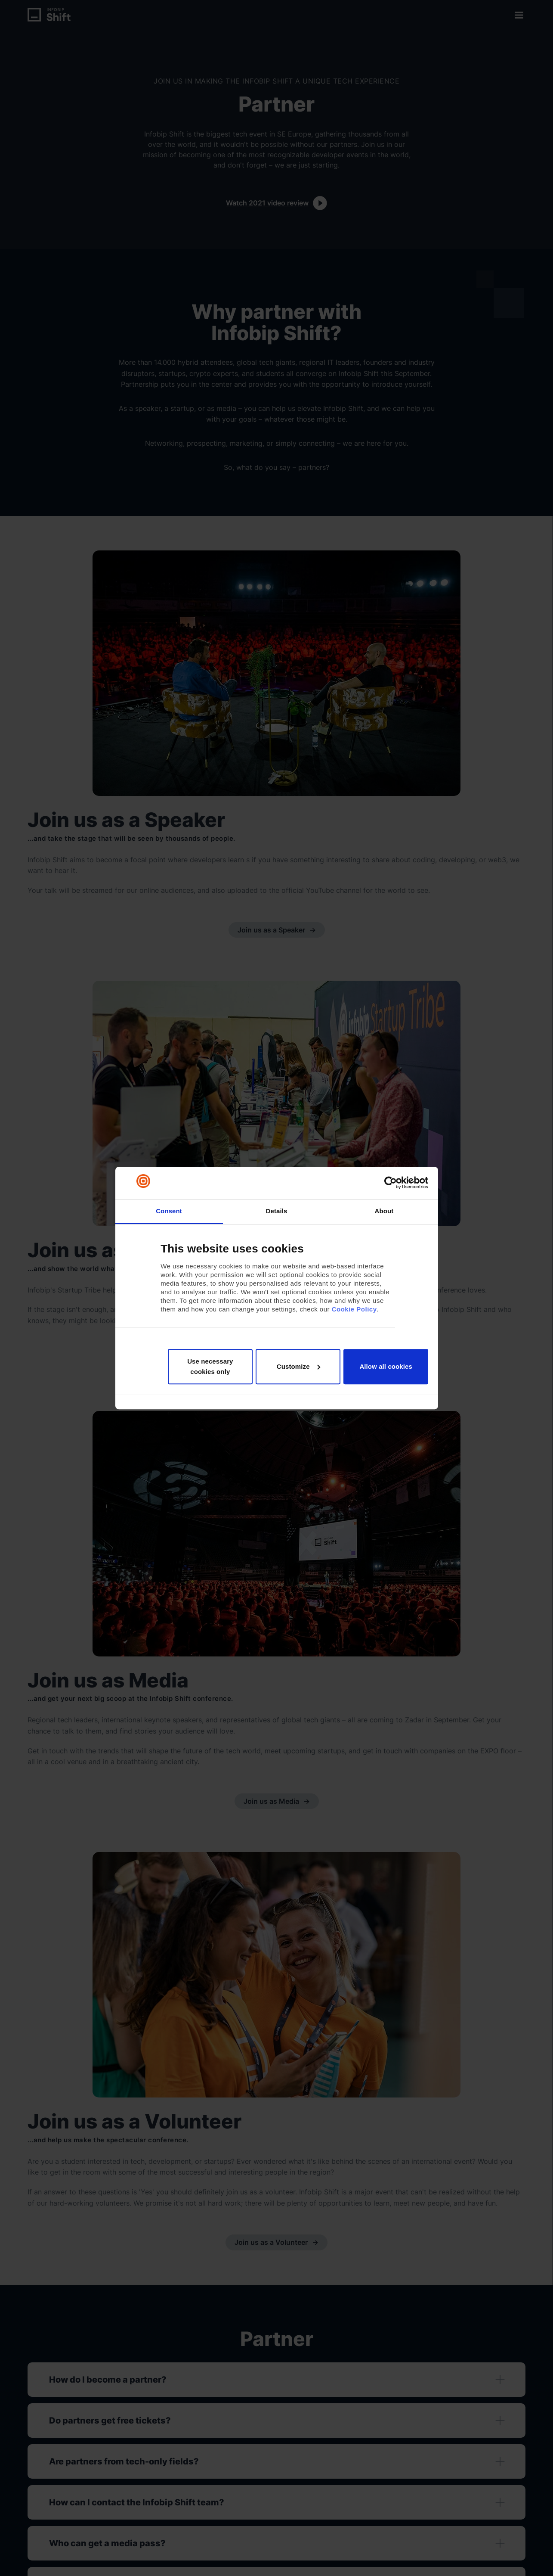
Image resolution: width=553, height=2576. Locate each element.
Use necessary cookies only (210, 1366)
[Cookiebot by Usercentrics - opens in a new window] (390, 1182)
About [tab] (384, 1211)
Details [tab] (276, 1211)
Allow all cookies (385, 1366)
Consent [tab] (169, 1211)
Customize (298, 1366)
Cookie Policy (354, 1309)
